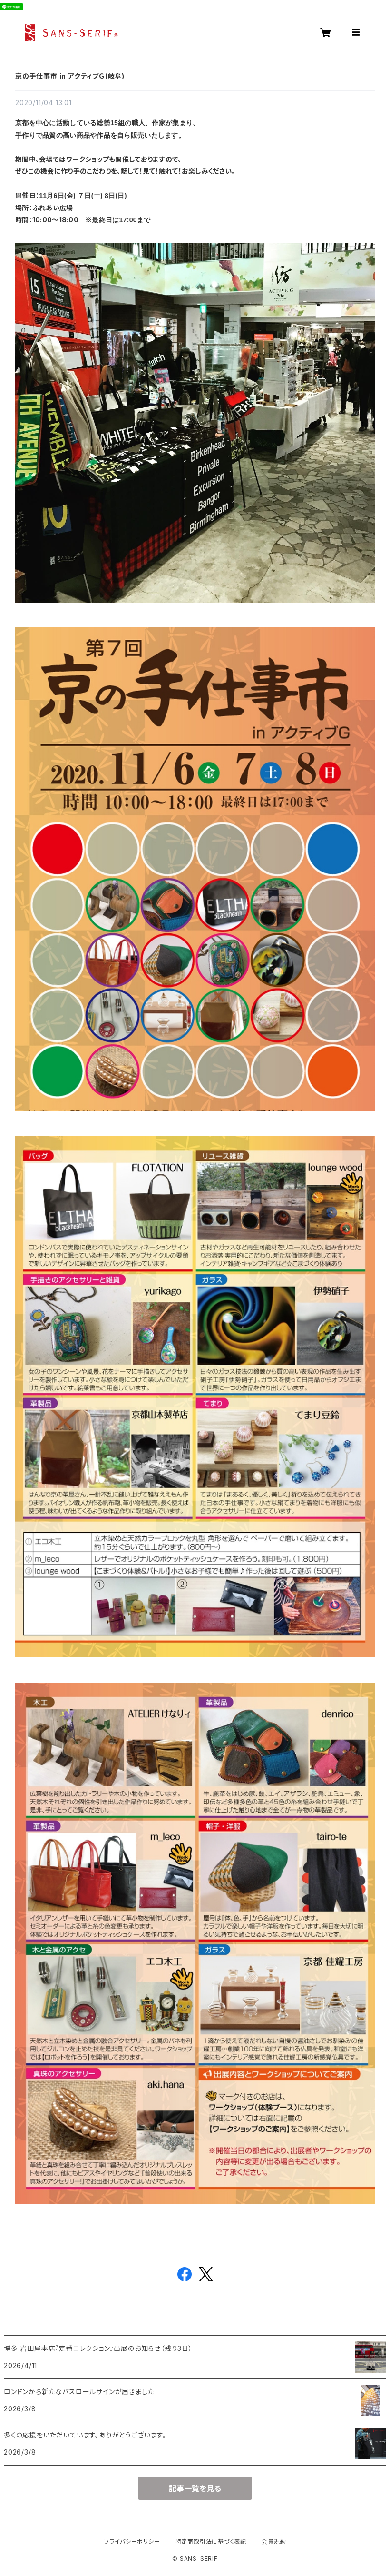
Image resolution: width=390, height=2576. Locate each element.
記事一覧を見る (195, 2488)
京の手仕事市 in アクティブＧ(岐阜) (70, 76)
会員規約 (274, 2541)
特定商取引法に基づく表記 (211, 2541)
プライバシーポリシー (132, 2541)
